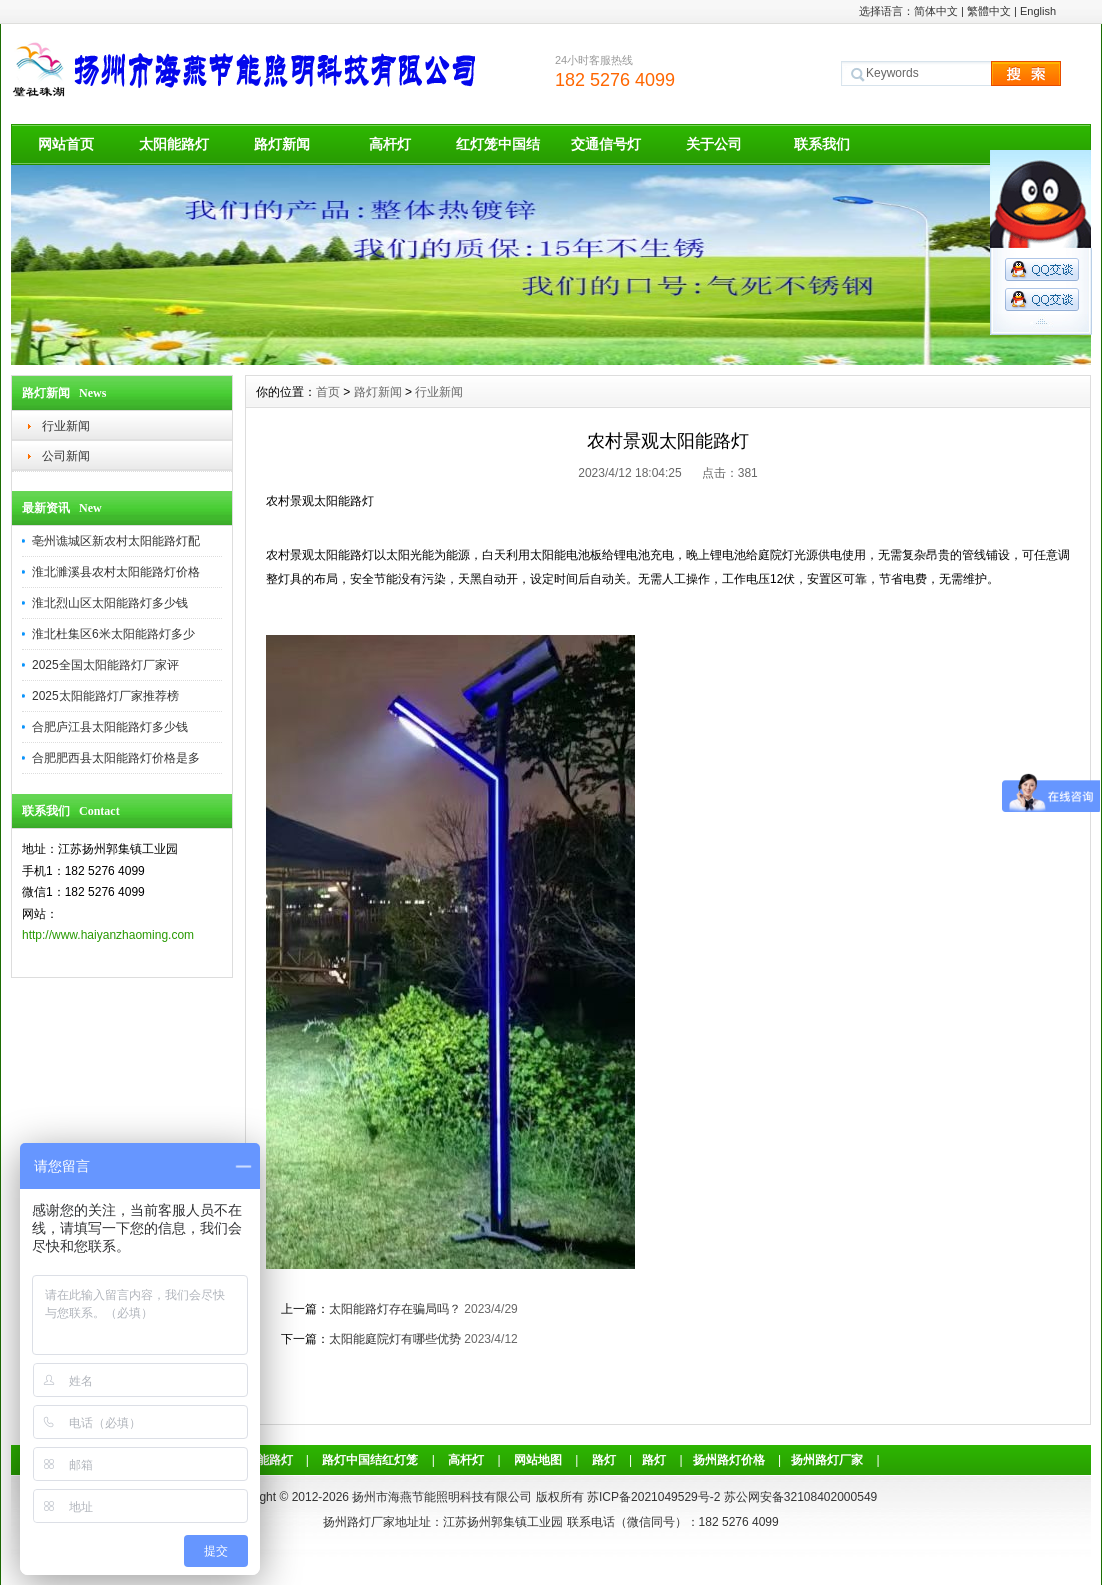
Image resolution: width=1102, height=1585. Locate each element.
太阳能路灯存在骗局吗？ (395, 1309)
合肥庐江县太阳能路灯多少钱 (110, 727)
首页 (328, 392)
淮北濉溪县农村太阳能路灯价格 (116, 572)
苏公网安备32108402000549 (800, 1497)
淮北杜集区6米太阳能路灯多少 (113, 634)
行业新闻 (66, 426)
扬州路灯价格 (729, 1460)
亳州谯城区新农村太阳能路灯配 (116, 541)
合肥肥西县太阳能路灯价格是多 (116, 758)
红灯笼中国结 (498, 144)
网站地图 (538, 1460)
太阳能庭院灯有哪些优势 (395, 1339)
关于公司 (714, 144)
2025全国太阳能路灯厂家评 (105, 665)
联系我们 (822, 144)
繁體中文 (989, 11)
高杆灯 (390, 144)
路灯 (604, 1460)
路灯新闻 (282, 144)
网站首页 (66, 144)
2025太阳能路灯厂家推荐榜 (105, 696)
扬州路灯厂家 (827, 1460)
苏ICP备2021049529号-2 (653, 1497)
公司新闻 (66, 456)
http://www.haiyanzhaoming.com (108, 935)
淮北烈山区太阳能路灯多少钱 (110, 603)
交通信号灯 (606, 144)
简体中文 (936, 11)
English (1038, 11)
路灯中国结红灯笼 (370, 1460)
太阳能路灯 (174, 144)
